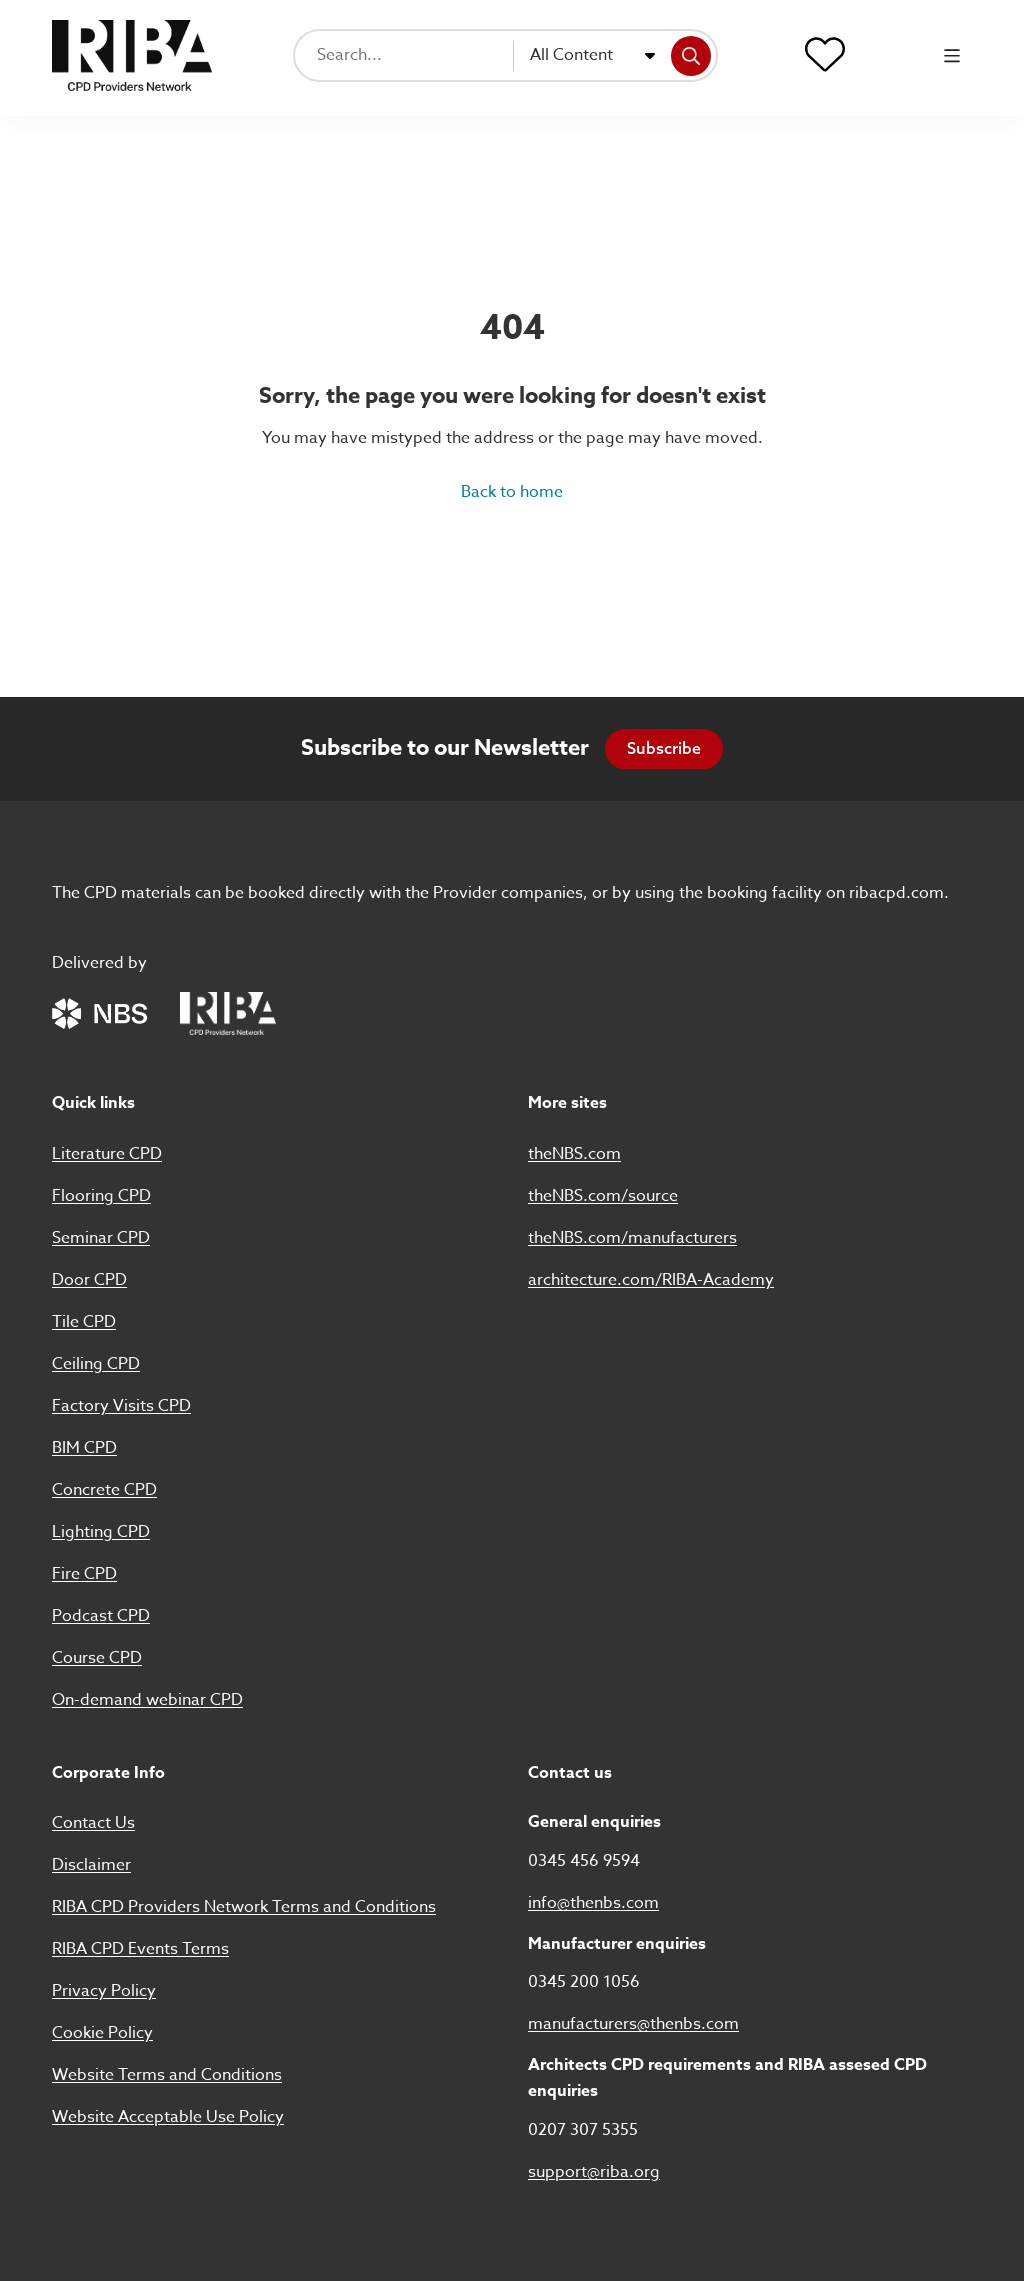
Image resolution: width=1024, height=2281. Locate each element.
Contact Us (93, 1823)
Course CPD (97, 1658)
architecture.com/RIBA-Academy (651, 1280)
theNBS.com (574, 1154)
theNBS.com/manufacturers (632, 1238)
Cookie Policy (102, 2033)
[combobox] (593, 56)
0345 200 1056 (584, 1982)
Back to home (512, 492)
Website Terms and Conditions (167, 2075)
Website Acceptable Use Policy (168, 2117)
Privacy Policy (104, 1991)
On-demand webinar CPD (147, 1700)
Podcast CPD (101, 1616)
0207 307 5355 (583, 2130)
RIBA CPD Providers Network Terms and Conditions (244, 1907)
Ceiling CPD (96, 1364)
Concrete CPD (104, 1490)
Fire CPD (84, 1574)
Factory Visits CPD (121, 1406)
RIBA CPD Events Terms (140, 1949)
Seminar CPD (101, 1238)
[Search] (691, 56)
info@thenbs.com (593, 1903)
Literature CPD (107, 1154)
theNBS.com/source (603, 1196)
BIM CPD (84, 1448)
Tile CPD (84, 1322)
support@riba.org (594, 2172)
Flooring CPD (101, 1196)
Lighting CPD (101, 1532)
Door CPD (89, 1280)
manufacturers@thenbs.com (633, 2024)
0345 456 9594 (584, 1861)
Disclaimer (91, 1865)
